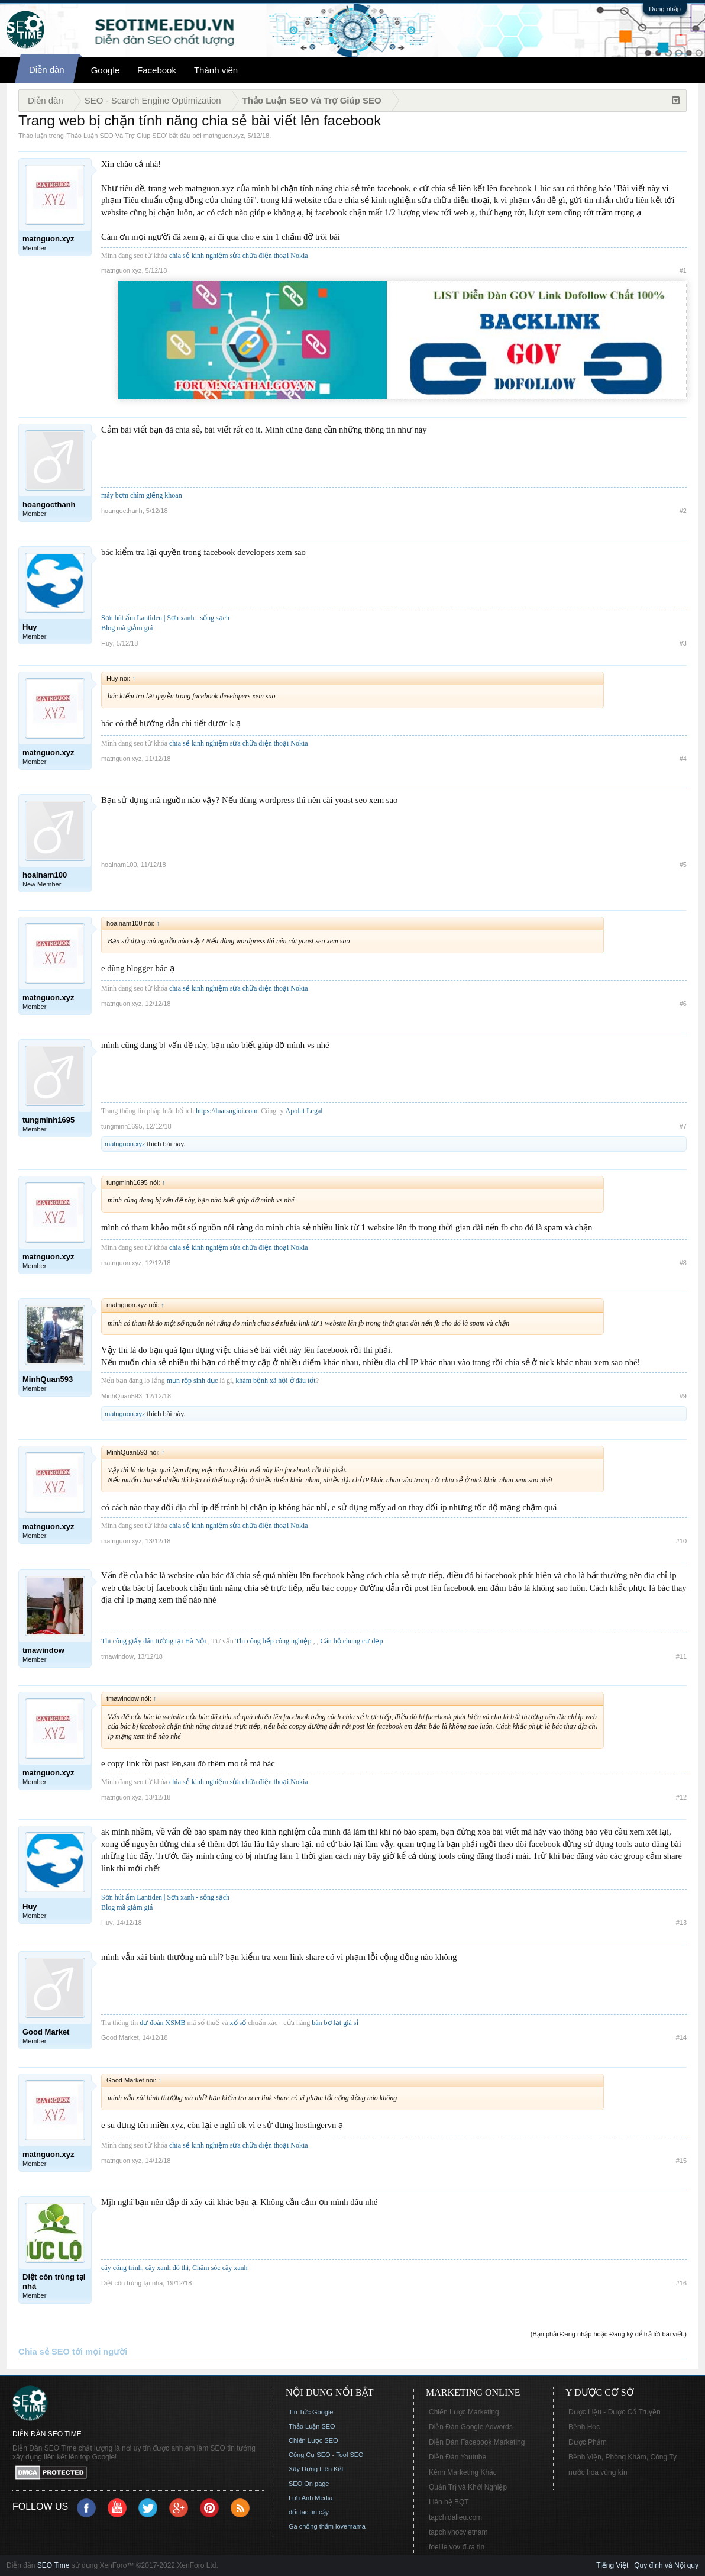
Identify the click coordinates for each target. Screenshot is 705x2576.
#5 (683, 864)
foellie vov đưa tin (456, 2547)
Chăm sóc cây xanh (220, 2268)
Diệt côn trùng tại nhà (132, 2283)
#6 (683, 1003)
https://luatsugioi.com (226, 1111)
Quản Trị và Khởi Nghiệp (468, 2487)
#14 (681, 2037)
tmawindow (117, 1656)
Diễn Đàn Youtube (457, 2457)
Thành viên (216, 70)
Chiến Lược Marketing (464, 2412)
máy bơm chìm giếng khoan (141, 495)
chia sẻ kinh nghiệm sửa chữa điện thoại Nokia (238, 256)
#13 (681, 1922)
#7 (683, 1126)
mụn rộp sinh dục (192, 1380)
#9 (683, 1396)
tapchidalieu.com (455, 2517)
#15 (681, 2160)
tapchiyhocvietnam (458, 2532)
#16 (681, 2283)
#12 (681, 1797)
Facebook (156, 70)
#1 (683, 270)
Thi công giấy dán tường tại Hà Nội (153, 1641)
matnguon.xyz (223, 135)
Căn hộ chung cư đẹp (351, 1641)
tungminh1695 (122, 1126)
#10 (681, 1541)
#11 (681, 1656)
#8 (683, 1262)
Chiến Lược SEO (313, 2440)
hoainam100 (119, 864)
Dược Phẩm (587, 2442)
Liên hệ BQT (449, 2502)
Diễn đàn (46, 70)
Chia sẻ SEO (44, 2351)
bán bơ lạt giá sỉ (335, 2023)
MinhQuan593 (121, 1396)
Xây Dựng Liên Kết (316, 2468)
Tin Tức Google (311, 2412)
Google (105, 70)
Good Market (120, 2037)
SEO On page (309, 2483)
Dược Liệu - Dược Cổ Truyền (614, 2412)
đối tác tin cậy (309, 2512)
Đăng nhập (665, 8)
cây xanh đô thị (167, 2268)
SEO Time (53, 2565)
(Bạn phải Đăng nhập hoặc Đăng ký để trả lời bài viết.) (609, 2334)
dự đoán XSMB (162, 2023)
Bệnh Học (584, 2427)
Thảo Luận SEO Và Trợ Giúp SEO (116, 135)
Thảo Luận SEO (312, 2426)
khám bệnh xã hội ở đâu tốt (275, 1380)
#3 (683, 643)
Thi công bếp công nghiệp (273, 1641)
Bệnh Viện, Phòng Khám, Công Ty (622, 2457)
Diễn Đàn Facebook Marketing (477, 2442)
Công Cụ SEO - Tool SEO (326, 2454)
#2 (683, 510)
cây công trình (121, 2268)
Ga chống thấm (311, 2526)
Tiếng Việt (612, 2565)
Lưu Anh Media (310, 2497)
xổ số (238, 2023)
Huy (107, 643)
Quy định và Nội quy (666, 2565)
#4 (683, 758)
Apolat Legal (304, 1111)
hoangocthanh (122, 510)
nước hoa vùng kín (598, 2472)
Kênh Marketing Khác (463, 2472)
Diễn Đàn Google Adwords (471, 2427)
